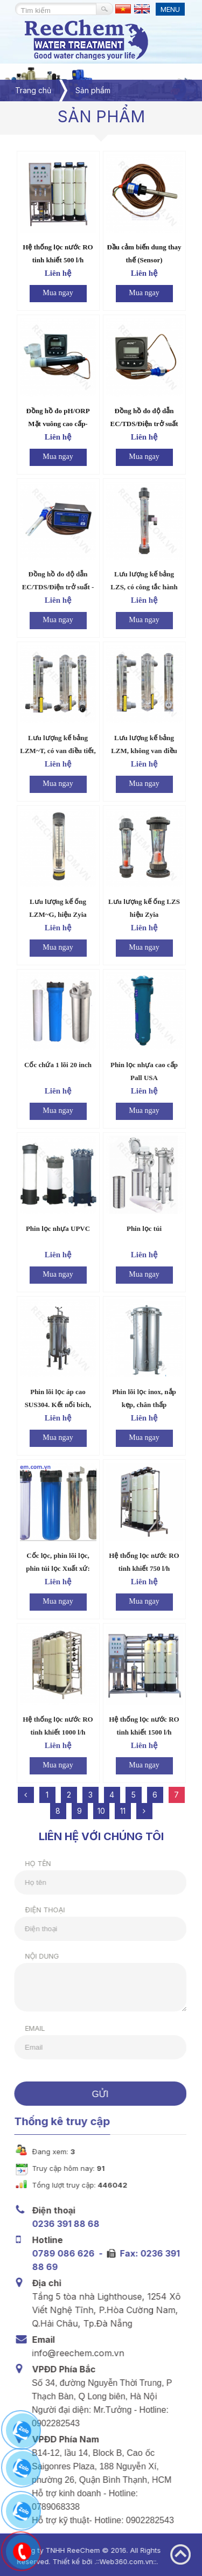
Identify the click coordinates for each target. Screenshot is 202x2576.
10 (101, 1810)
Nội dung (36, 1956)
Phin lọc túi (144, 1228)
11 (123, 1810)
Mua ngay (58, 293)
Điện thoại (39, 1909)
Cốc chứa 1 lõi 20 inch (58, 1065)
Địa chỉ (43, 2282)
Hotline (44, 2239)
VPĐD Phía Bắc (61, 2369)
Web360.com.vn (121, 2561)
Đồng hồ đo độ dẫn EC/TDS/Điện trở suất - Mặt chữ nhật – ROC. (58, 587)
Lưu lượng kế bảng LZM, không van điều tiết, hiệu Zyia (144, 751)
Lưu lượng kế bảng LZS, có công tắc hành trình (143, 587)
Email (29, 2028)
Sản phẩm (92, 90)
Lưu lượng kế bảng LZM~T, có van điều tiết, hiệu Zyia (57, 751)
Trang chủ (33, 90)
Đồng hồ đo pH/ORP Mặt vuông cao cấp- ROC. (57, 424)
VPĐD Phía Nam (62, 2439)
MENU (170, 9)
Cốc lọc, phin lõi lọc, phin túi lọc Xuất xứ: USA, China (58, 1568)
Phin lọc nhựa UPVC (58, 1228)
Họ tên (32, 1863)
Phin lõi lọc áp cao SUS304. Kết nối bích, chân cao (58, 1405)
